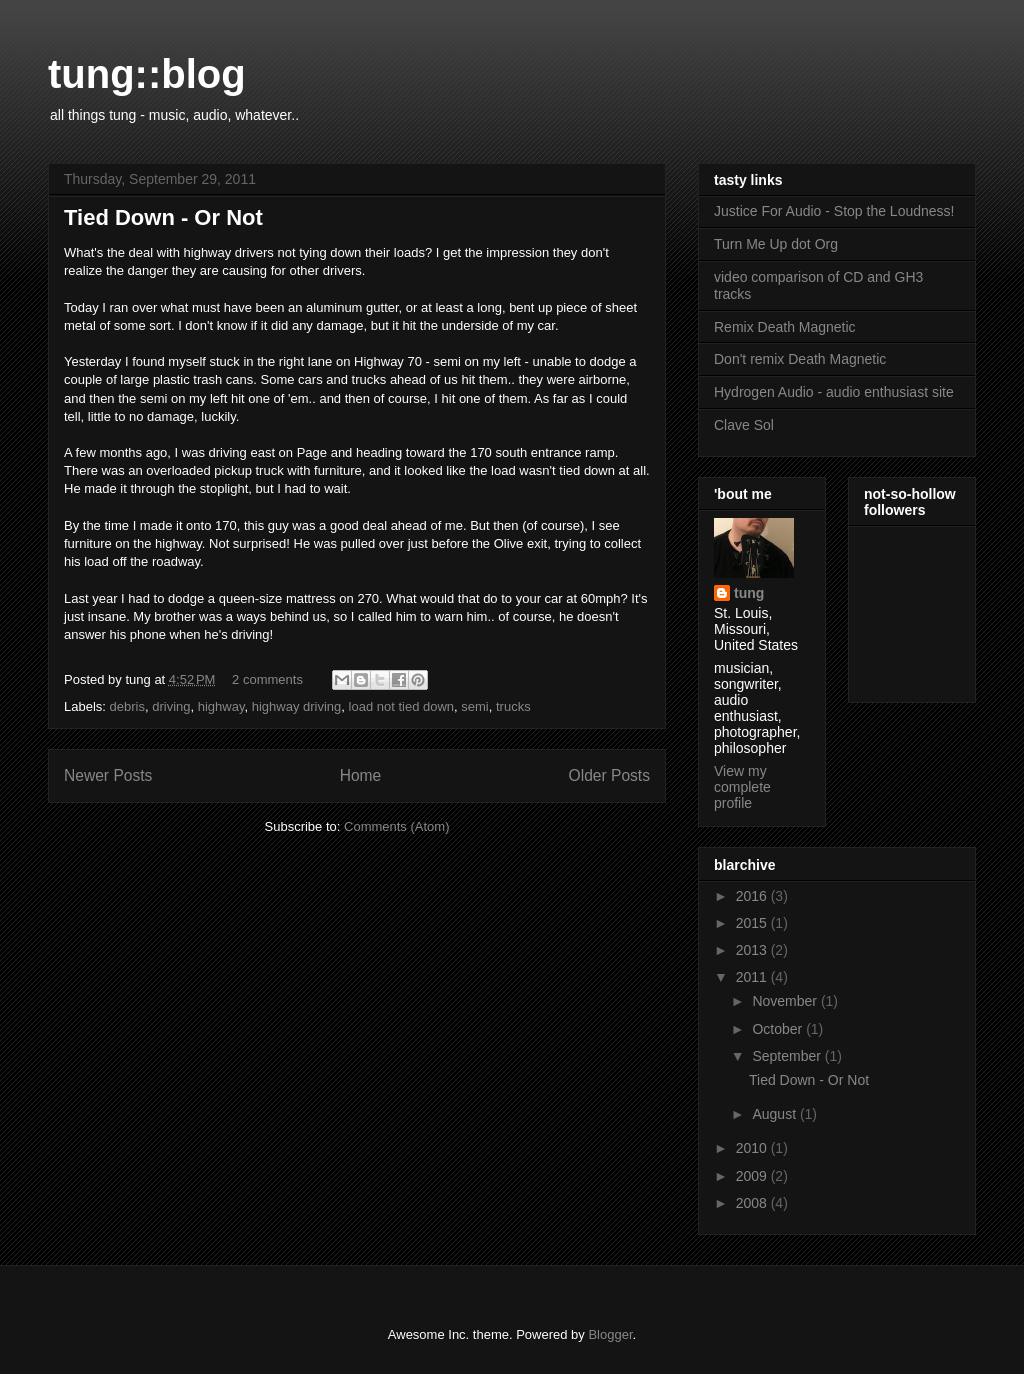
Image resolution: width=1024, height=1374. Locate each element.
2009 (753, 1176)
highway (221, 706)
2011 (753, 977)
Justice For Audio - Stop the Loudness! (834, 211)
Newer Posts (108, 775)
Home (361, 775)
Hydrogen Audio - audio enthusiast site (834, 392)
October (779, 1029)
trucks (513, 706)
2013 (753, 950)
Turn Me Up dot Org (776, 244)
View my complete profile (742, 787)
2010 (753, 1148)
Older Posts (609, 775)
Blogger (610, 1334)
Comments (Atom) (396, 826)
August (775, 1114)
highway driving (297, 706)
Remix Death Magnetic (785, 327)
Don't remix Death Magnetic (800, 359)
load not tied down (402, 706)
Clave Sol (744, 425)
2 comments (267, 679)
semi (474, 706)
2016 (753, 896)
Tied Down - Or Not (163, 217)
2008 (753, 1203)
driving (171, 706)
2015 (753, 923)
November (786, 1001)
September (788, 1056)
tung (749, 593)
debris (127, 706)
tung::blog (147, 74)
